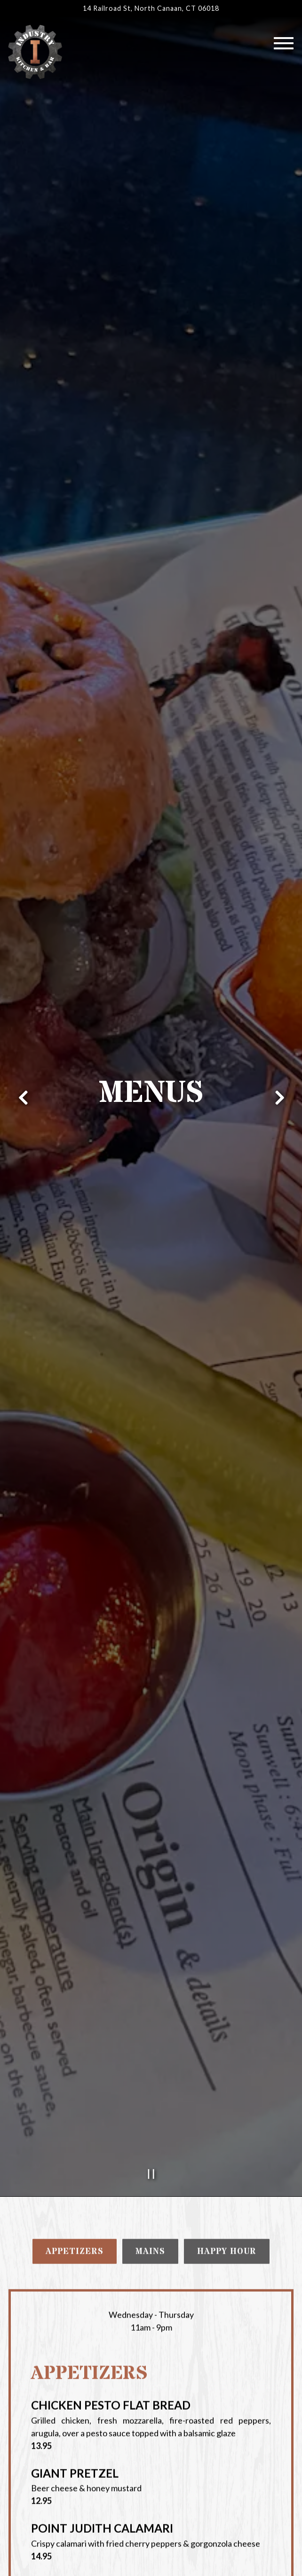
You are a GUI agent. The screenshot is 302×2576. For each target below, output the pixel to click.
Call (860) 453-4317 (151, 2532)
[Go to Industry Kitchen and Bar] (151, 8)
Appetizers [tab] (74, 1880)
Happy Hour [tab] (226, 1880)
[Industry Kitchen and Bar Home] (35, 51)
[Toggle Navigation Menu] (283, 43)
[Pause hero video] (151, 1801)
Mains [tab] (150, 1880)
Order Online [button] (151, 2561)
